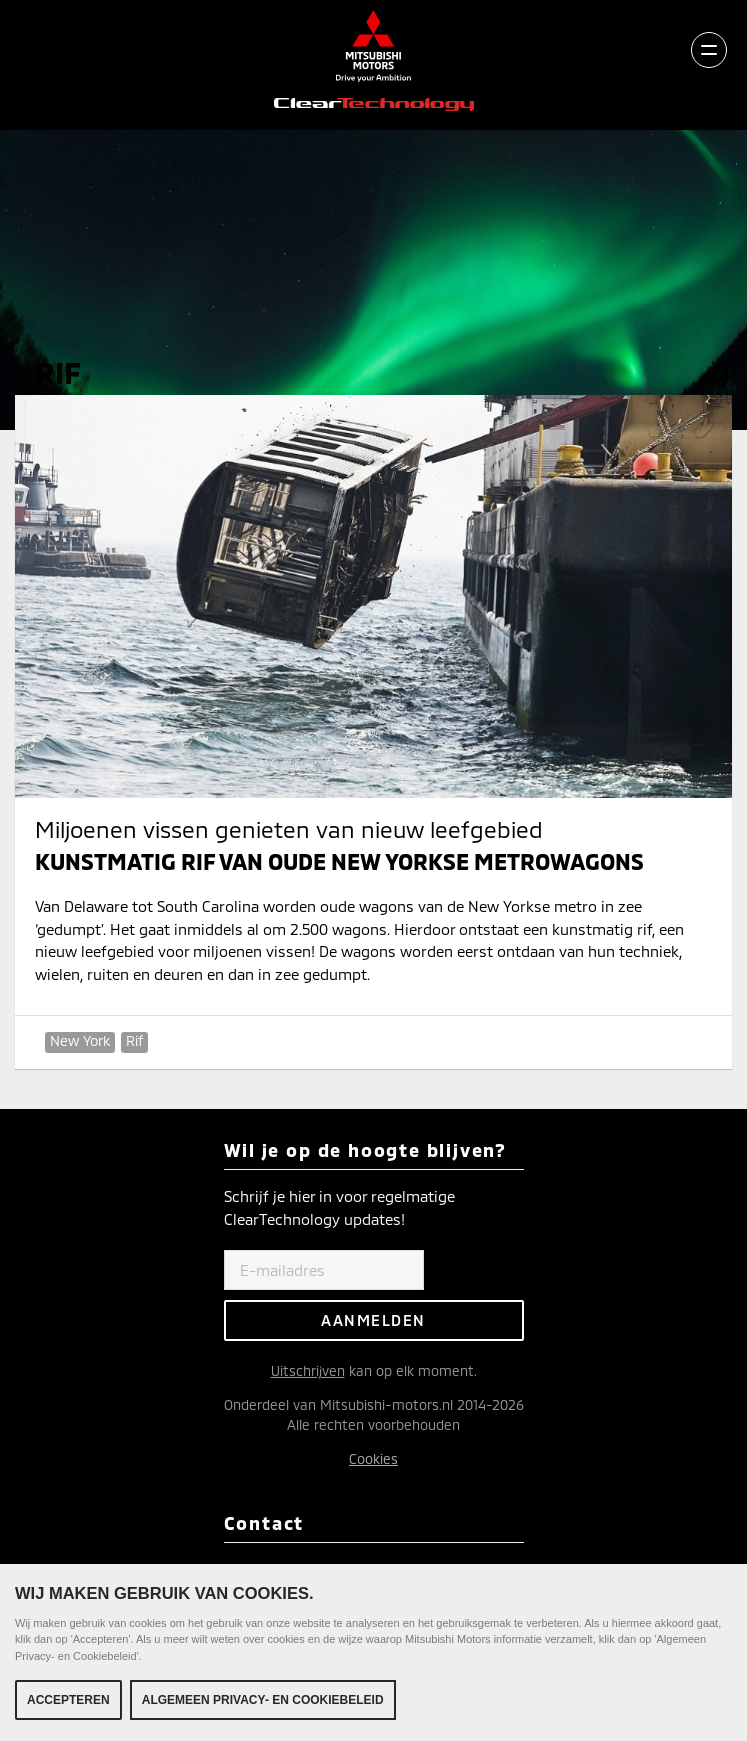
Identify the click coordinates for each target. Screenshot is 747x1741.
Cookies (373, 1458)
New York (80, 1040)
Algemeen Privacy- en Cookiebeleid (263, 1700)
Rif (134, 1040)
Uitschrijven (308, 1370)
